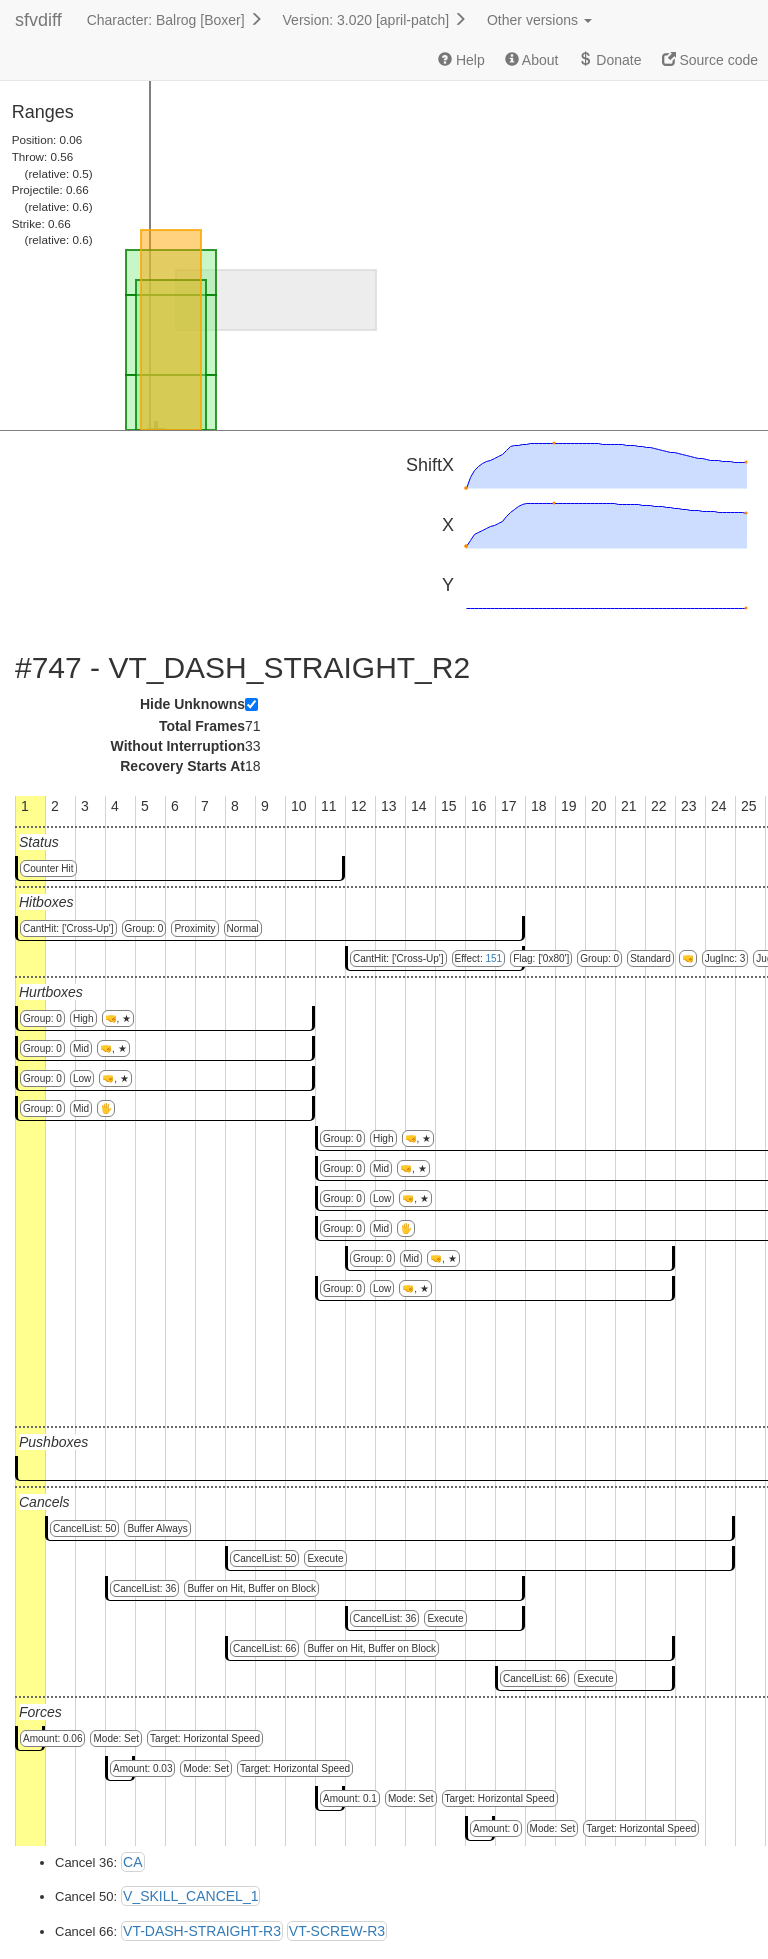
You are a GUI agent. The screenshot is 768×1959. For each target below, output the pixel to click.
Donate (609, 60)
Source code (710, 60)
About (532, 60)
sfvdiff (38, 20)
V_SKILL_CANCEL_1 (190, 1896)
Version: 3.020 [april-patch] (375, 20)
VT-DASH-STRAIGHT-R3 (202, 1931)
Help (461, 60)
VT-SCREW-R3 (337, 1931)
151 (493, 958)
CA (132, 1862)
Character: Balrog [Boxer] (175, 20)
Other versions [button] (539, 20)
